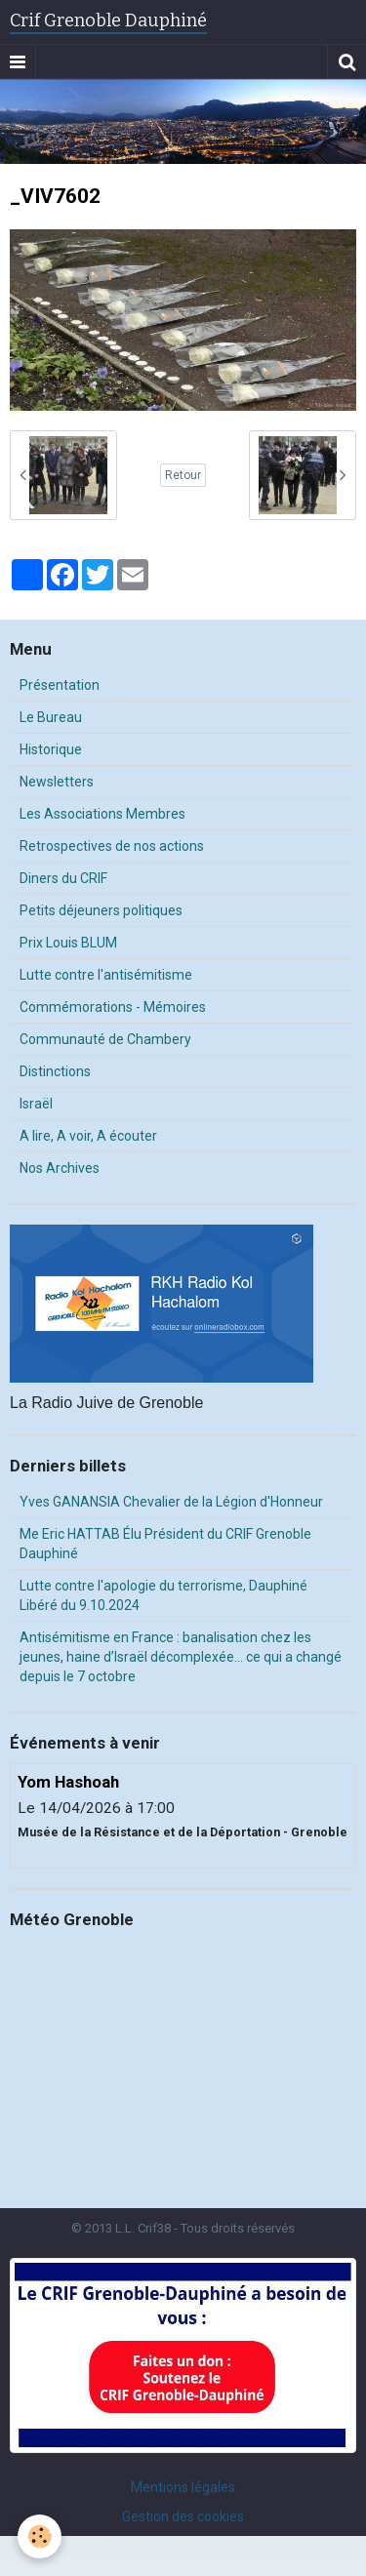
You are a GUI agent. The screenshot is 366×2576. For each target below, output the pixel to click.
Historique (51, 749)
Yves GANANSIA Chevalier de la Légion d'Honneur (171, 1501)
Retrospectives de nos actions (112, 846)
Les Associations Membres (102, 814)
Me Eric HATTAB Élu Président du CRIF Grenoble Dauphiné (165, 1543)
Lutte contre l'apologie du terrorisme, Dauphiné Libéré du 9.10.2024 (163, 1595)
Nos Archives (60, 1168)
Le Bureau (51, 717)
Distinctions (55, 1071)
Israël (36, 1103)
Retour (183, 475)
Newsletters (57, 781)
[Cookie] (39, 2536)
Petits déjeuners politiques (101, 910)
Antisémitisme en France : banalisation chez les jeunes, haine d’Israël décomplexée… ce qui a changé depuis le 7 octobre (181, 1657)
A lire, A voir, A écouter (88, 1136)
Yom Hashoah (68, 1781)
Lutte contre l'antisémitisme (106, 975)
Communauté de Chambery (105, 1039)
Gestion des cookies (183, 2516)
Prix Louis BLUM (68, 942)
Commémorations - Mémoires (113, 1007)
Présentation (60, 685)
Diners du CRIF (63, 878)
